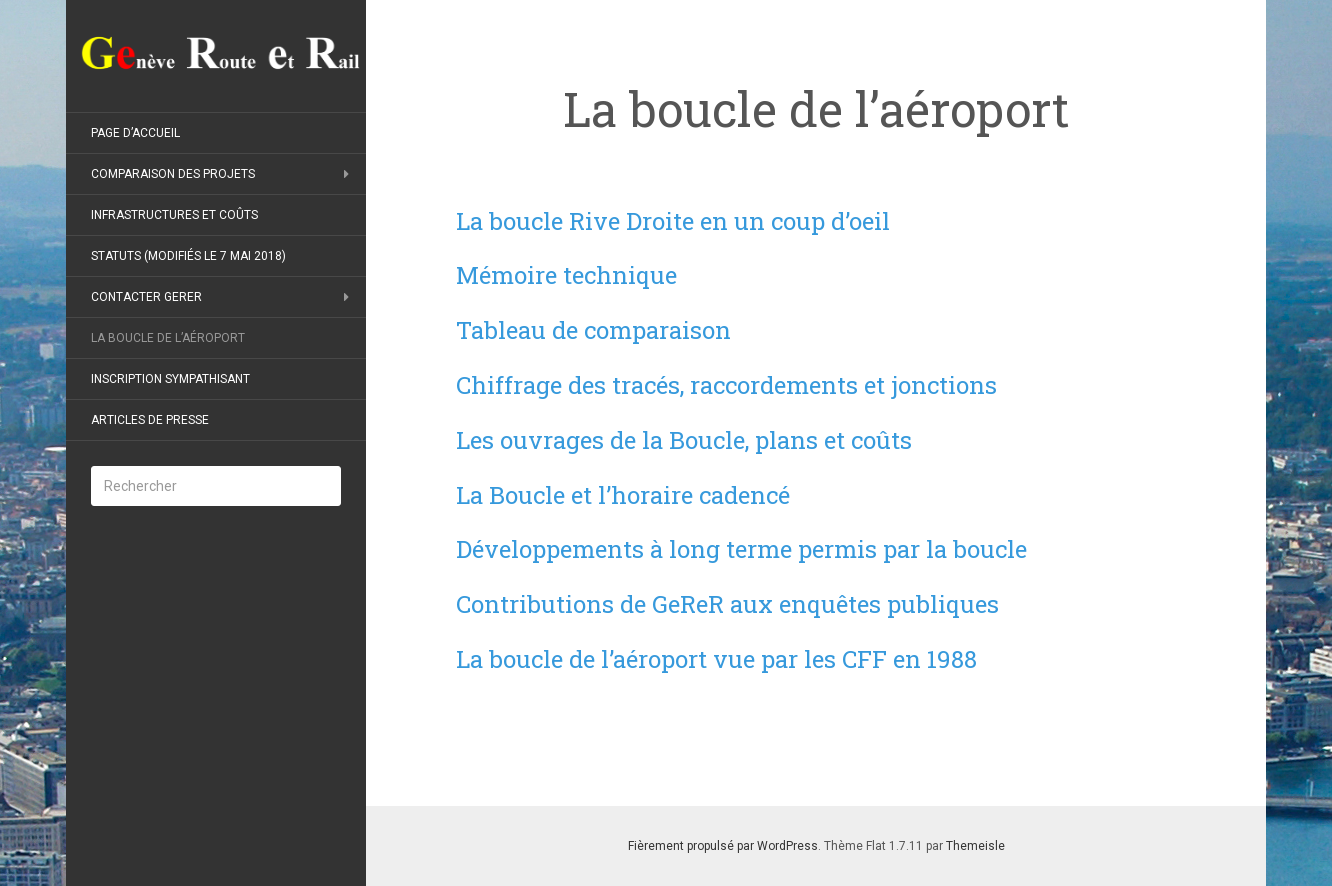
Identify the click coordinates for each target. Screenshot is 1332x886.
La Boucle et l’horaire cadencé (623, 495)
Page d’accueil (135, 133)
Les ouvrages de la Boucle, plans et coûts (684, 440)
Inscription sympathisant (170, 379)
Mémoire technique (566, 275)
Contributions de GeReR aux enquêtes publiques (727, 604)
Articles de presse (150, 420)
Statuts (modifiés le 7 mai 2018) (188, 256)
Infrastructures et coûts (174, 215)
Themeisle (975, 846)
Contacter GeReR (146, 297)
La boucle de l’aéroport (168, 338)
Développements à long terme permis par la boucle (741, 549)
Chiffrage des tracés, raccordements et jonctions (726, 385)
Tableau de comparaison (593, 330)
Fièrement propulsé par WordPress (723, 846)
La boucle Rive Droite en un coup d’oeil (673, 221)
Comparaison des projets (173, 174)
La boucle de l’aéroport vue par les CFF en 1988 (716, 659)
